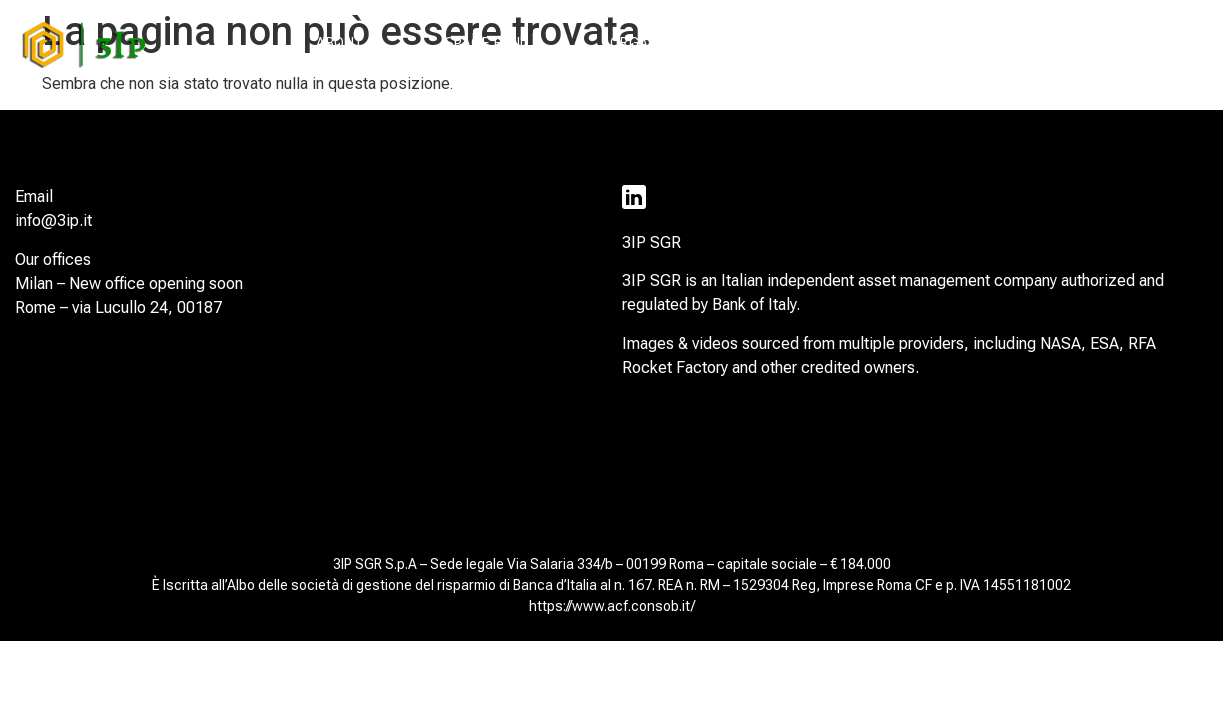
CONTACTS (1133, 43)
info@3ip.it (53, 220)
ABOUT (340, 43)
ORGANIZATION (662, 43)
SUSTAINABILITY (850, 43)
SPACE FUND (487, 43)
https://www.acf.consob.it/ (612, 606)
